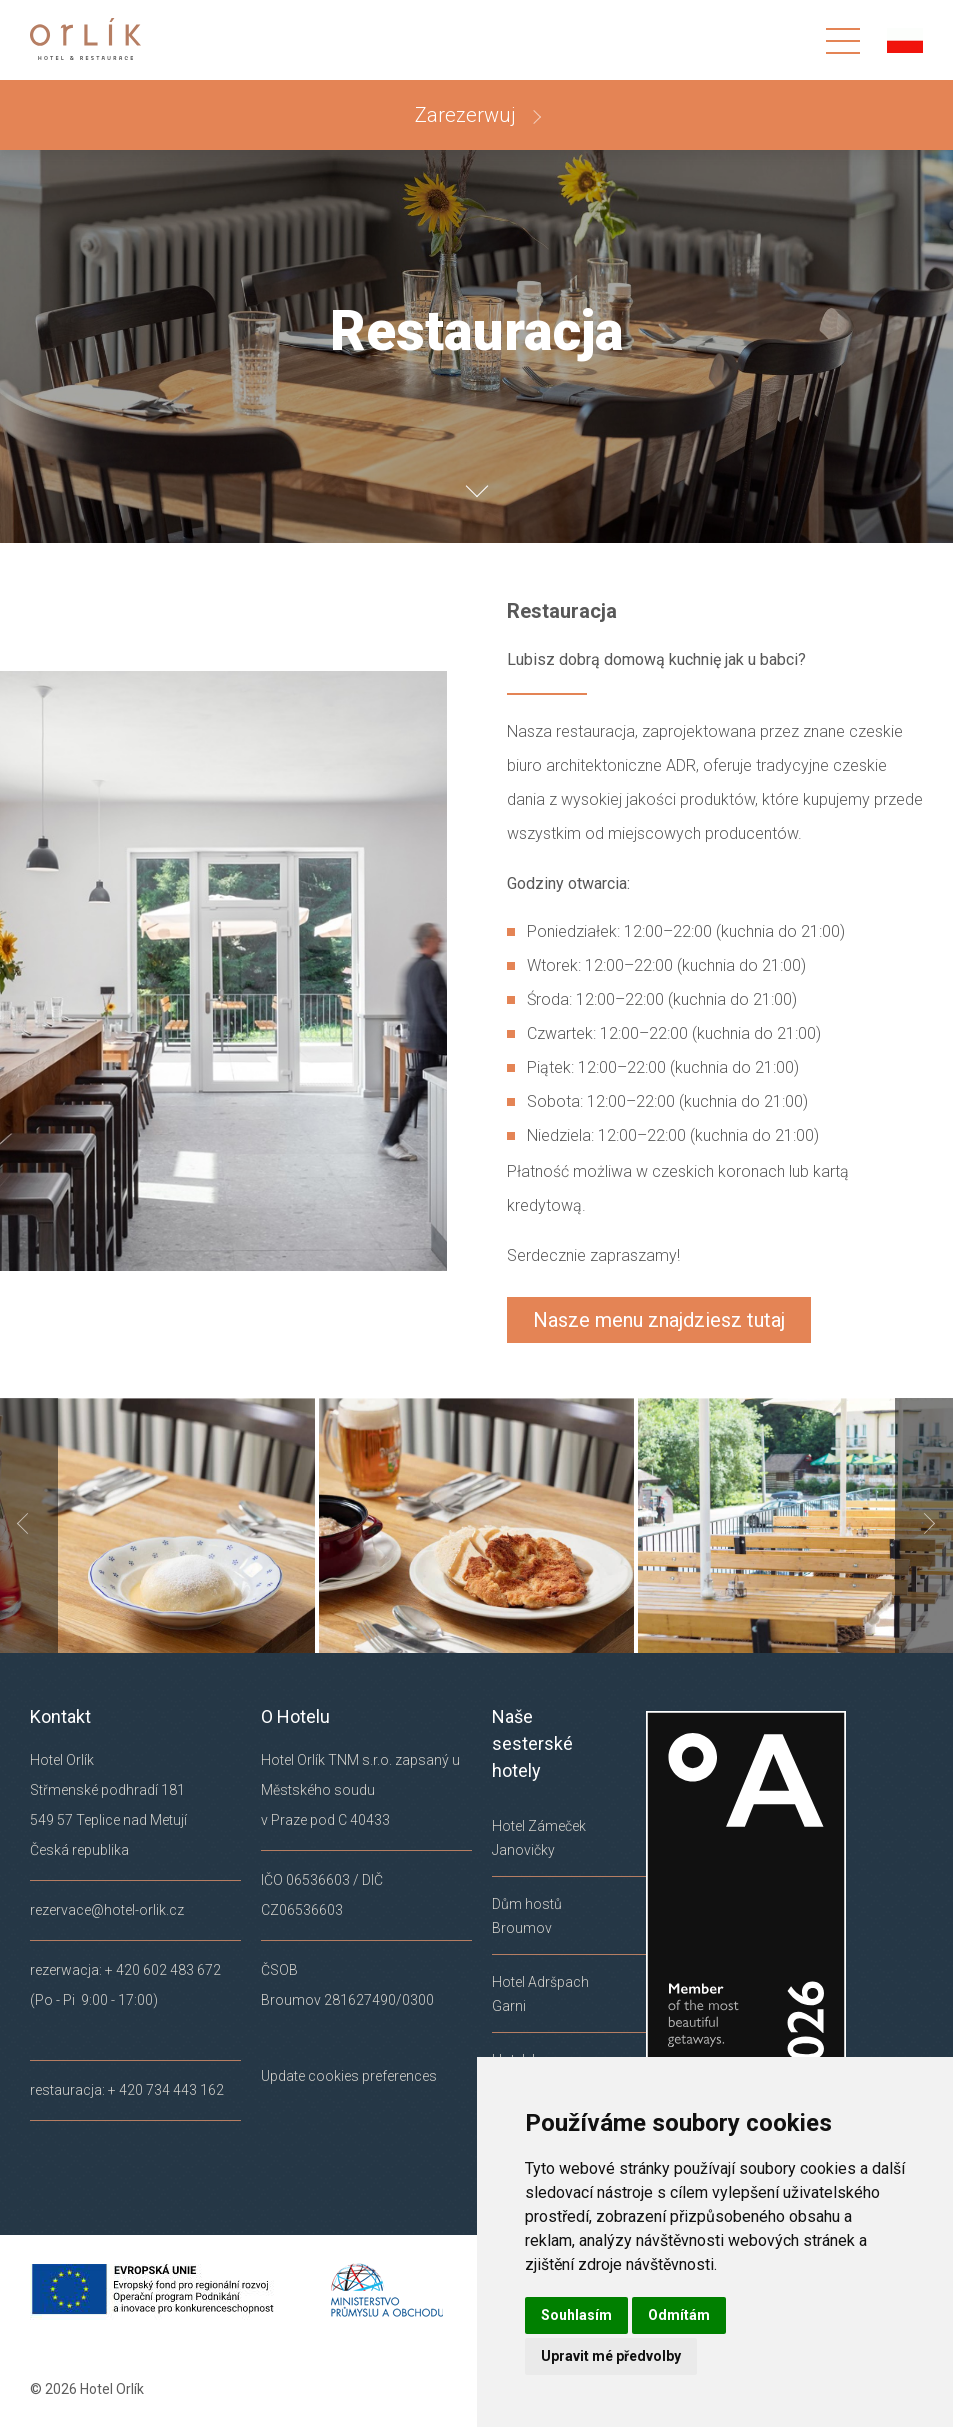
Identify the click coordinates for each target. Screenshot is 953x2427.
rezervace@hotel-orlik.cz (107, 1910)
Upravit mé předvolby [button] (611, 2356)
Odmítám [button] (679, 2315)
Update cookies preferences (349, 2076)
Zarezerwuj (468, 115)
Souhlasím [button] (576, 2315)
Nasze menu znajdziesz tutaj (659, 1320)
